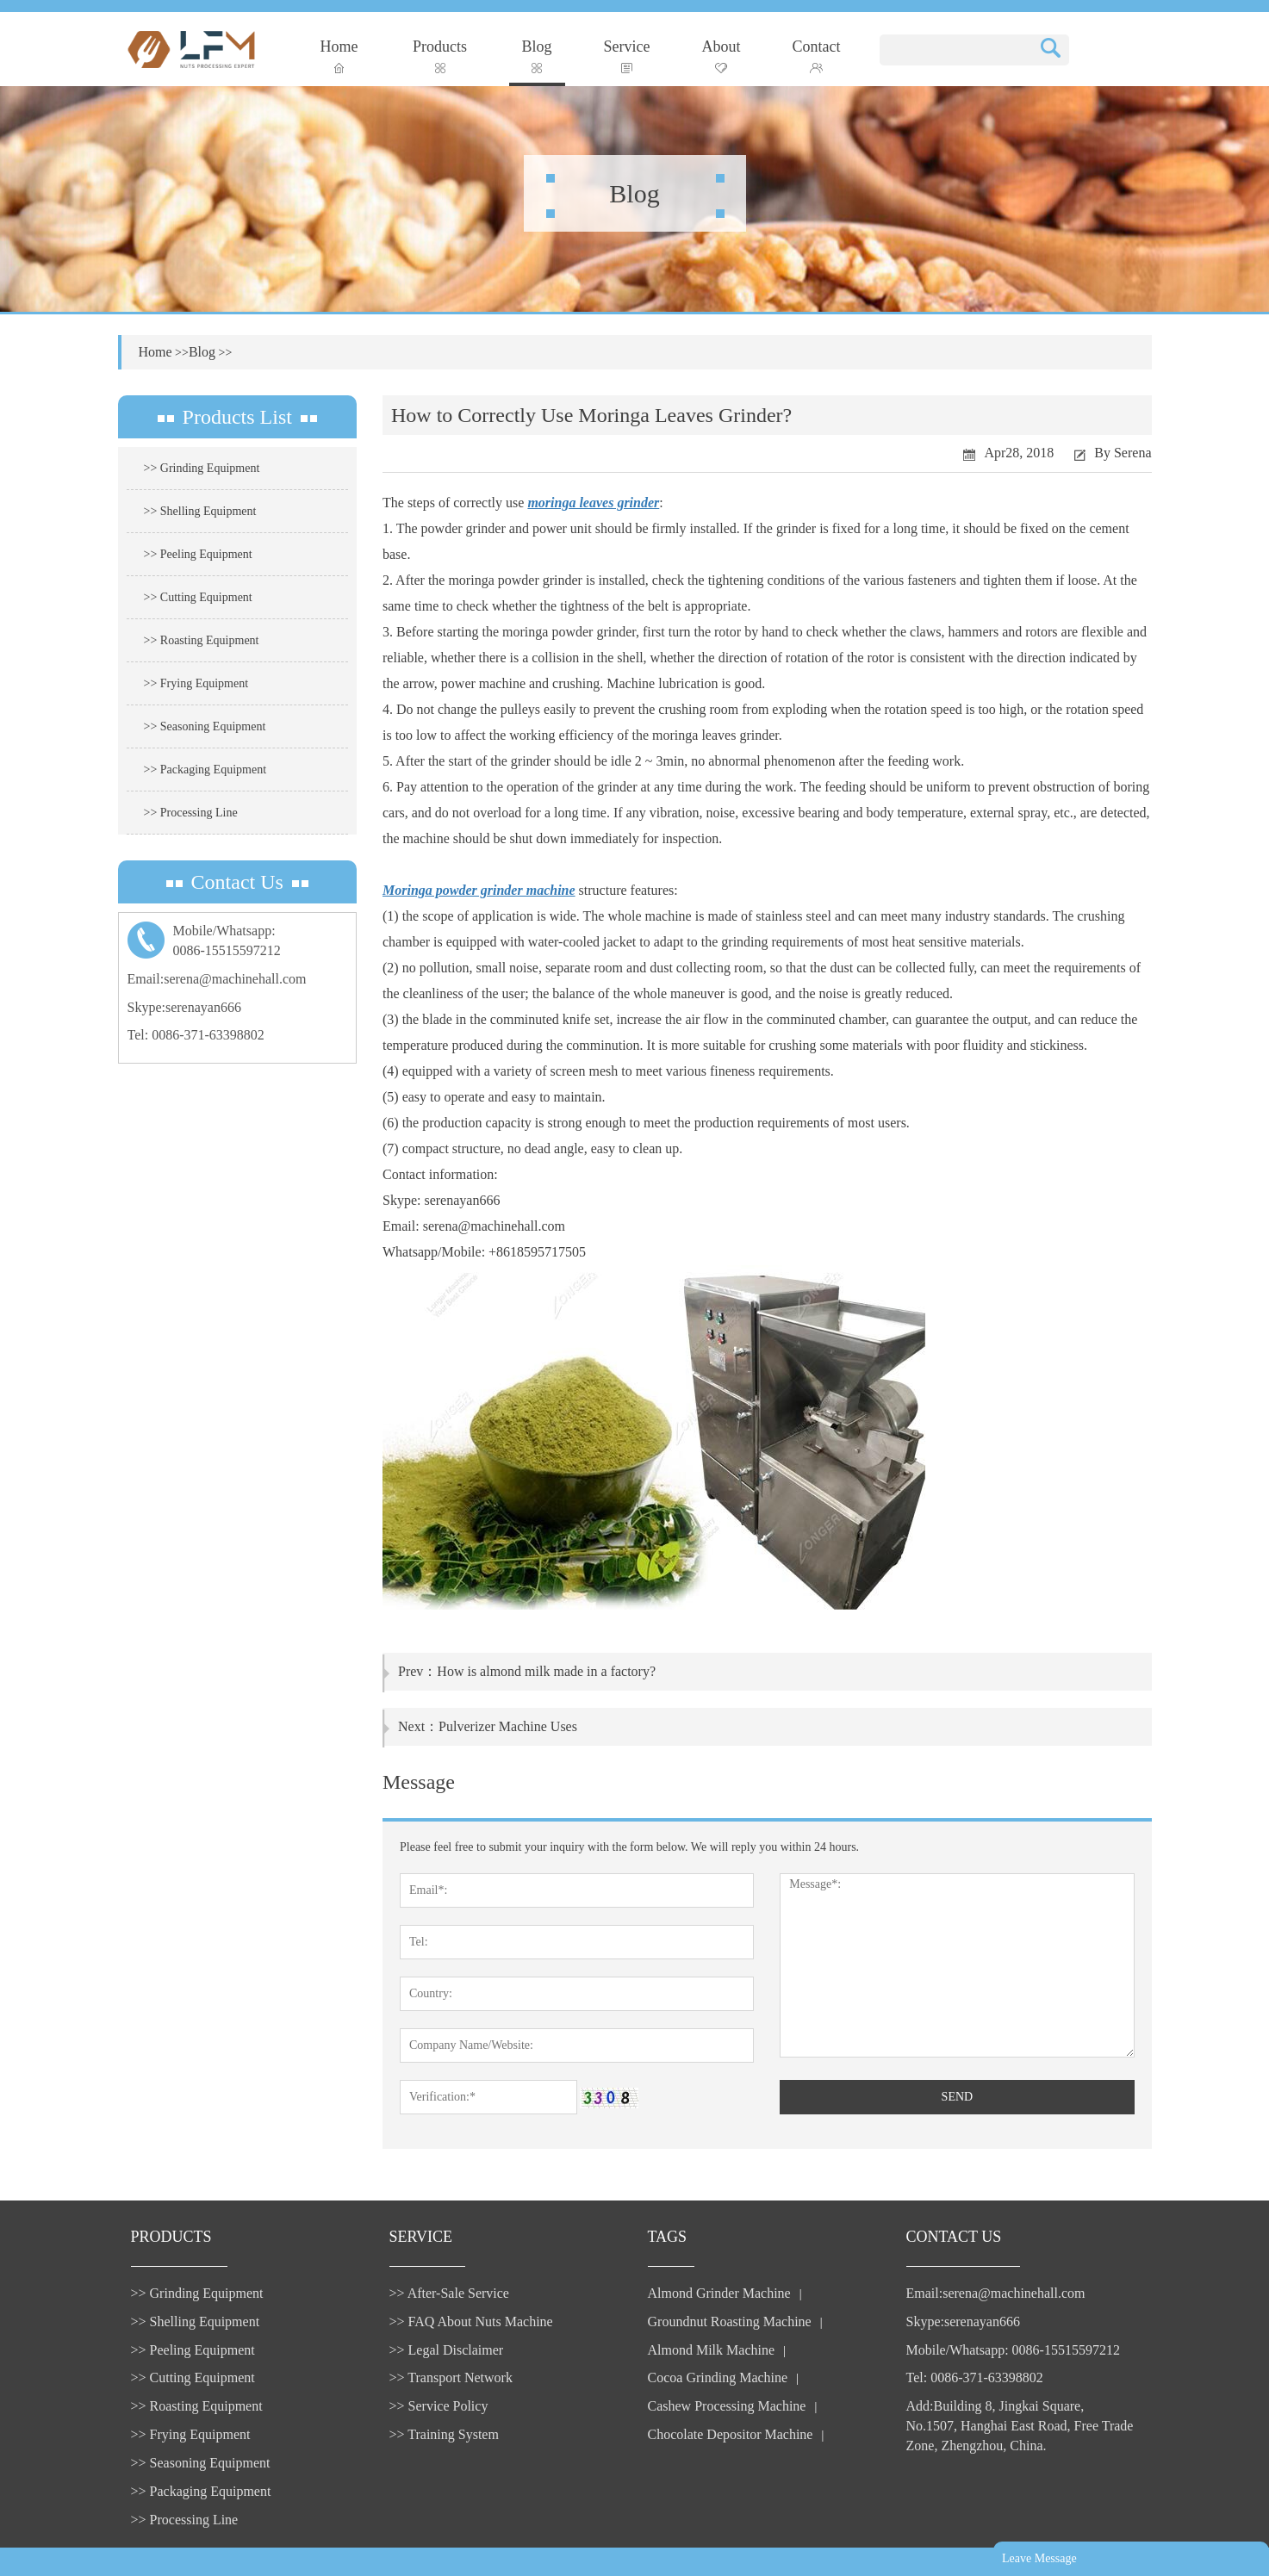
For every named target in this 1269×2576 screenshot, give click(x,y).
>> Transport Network (451, 2377)
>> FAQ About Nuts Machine (471, 2321)
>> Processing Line (191, 812)
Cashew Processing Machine (727, 2406)
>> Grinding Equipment (202, 468)
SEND (958, 2096)
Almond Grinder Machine (719, 2293)
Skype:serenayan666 (184, 1007)
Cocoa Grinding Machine (718, 2377)
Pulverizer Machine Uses (508, 1726)
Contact (817, 55)
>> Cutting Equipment (198, 597)
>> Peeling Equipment (198, 554)
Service (627, 55)
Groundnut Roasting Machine (730, 2321)
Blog (537, 55)
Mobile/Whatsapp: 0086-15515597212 (1013, 2350)
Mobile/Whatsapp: (238, 942)
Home (339, 55)
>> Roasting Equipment (201, 640)
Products (440, 55)
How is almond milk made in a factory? (546, 1671)
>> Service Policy (438, 2406)
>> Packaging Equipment (205, 769)
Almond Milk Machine (711, 2350)
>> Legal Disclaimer (446, 2350)
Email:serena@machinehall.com (217, 978)
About (721, 55)
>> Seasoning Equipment (205, 726)
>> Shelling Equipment (200, 511)
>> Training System (444, 2434)
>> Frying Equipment (196, 683)
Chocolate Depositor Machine (730, 2434)
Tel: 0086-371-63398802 (196, 1034)
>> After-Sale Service (449, 2293)
